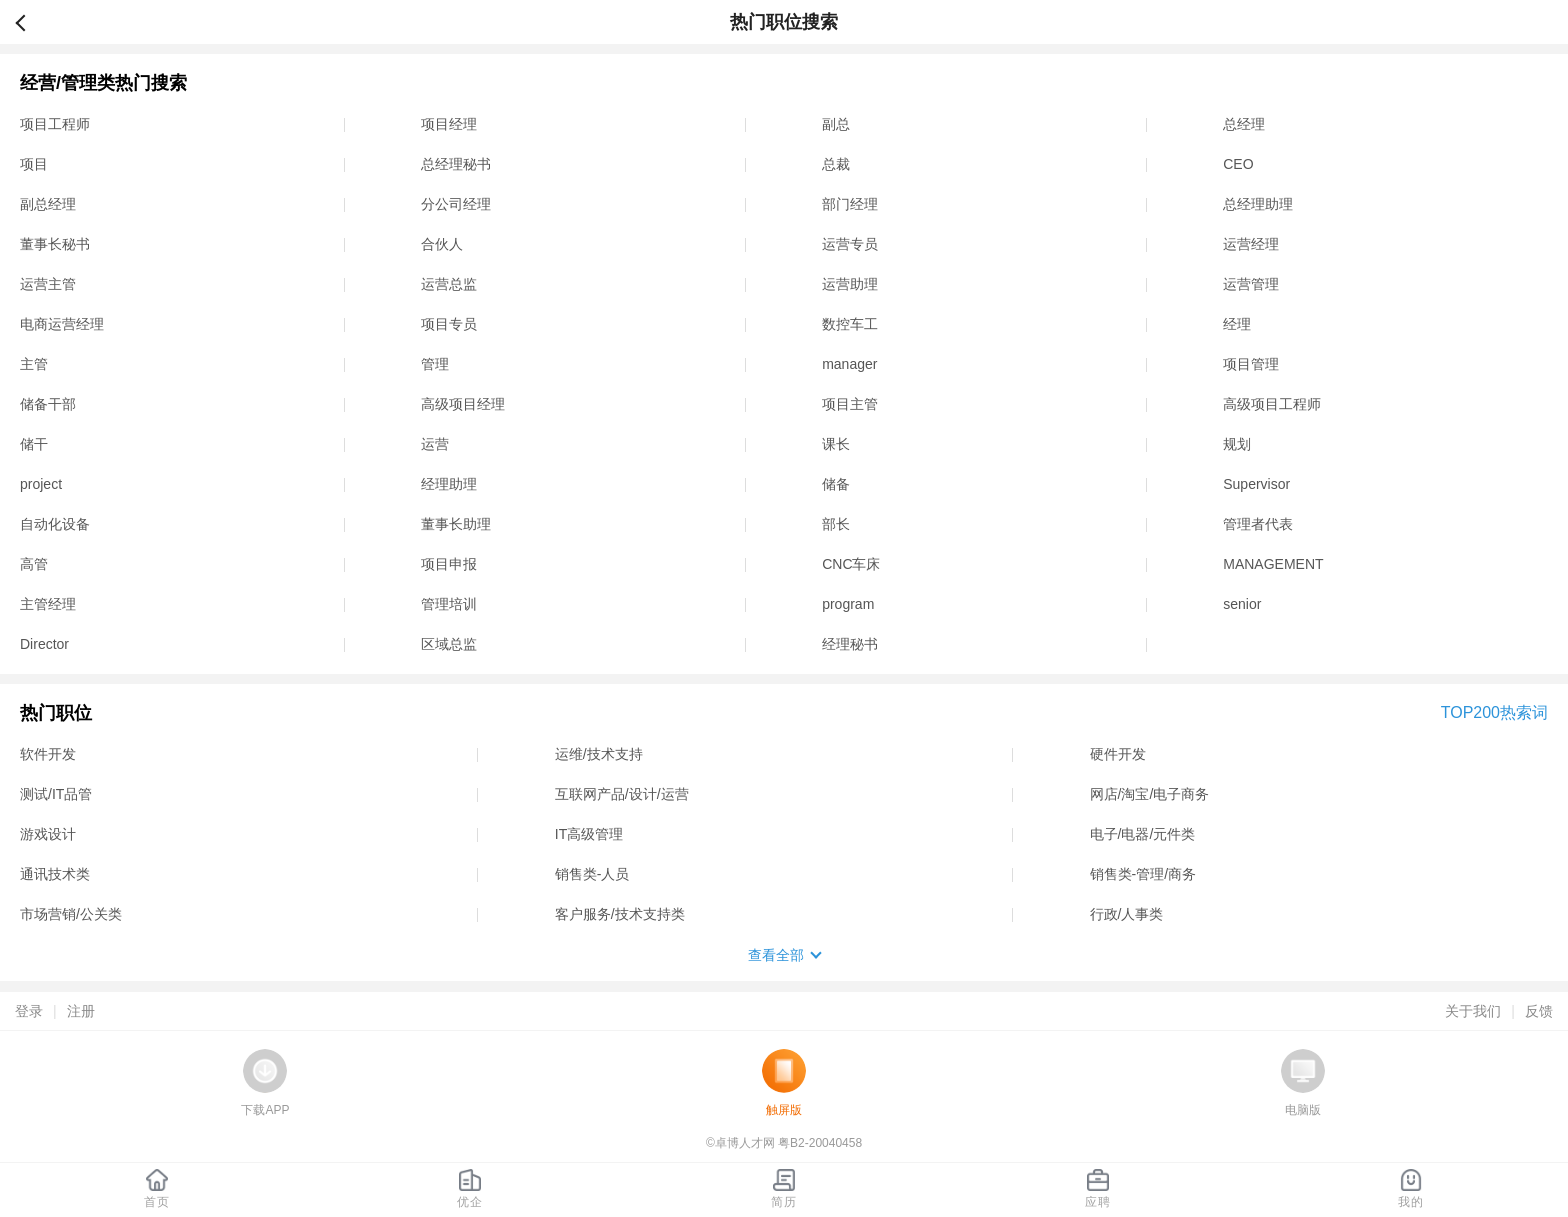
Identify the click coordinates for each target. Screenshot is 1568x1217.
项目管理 (1251, 364)
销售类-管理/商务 (1143, 874)
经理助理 (449, 484)
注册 (81, 1011)
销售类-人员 (592, 874)
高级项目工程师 (1272, 404)
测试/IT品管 (56, 794)
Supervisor (1256, 484)
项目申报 (449, 564)
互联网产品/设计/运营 (622, 794)
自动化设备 (55, 524)
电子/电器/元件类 (1143, 834)
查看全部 (776, 955)
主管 (34, 364)
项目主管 (850, 404)
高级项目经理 (463, 404)
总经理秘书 (456, 164)
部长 (836, 524)
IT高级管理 (589, 834)
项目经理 (449, 124)
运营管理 (1251, 284)
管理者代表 (1258, 524)
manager (849, 364)
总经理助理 (1258, 204)
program (848, 604)
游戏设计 (48, 834)
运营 (435, 444)
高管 (34, 564)
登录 (29, 1011)
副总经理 (48, 204)
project (41, 484)
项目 (34, 164)
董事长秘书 (55, 244)
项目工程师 (55, 124)
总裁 (836, 164)
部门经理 (850, 204)
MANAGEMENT (1273, 564)
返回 (29, 22)
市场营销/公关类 (71, 914)
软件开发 (48, 754)
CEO (1238, 164)
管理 (435, 364)
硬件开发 (1118, 754)
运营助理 (850, 284)
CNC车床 (851, 564)
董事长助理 (456, 524)
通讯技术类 (55, 874)
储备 (836, 484)
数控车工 (850, 324)
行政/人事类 (1127, 914)
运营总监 (449, 284)
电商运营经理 (62, 324)
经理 (1237, 324)
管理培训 (449, 604)
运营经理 (1251, 244)
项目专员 (449, 324)
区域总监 (449, 644)
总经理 (1244, 124)
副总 (836, 124)
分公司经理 (456, 204)
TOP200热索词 (1494, 712)
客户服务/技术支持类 (620, 914)
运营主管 (48, 284)
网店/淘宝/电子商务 (1150, 794)
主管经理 (48, 604)
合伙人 (442, 244)
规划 (1237, 444)
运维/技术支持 (599, 754)
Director (44, 644)
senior (1242, 604)
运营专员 (850, 244)
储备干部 (48, 404)
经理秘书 (850, 644)
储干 (34, 444)
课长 (836, 444)
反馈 (1539, 1011)
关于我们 (1473, 1011)
